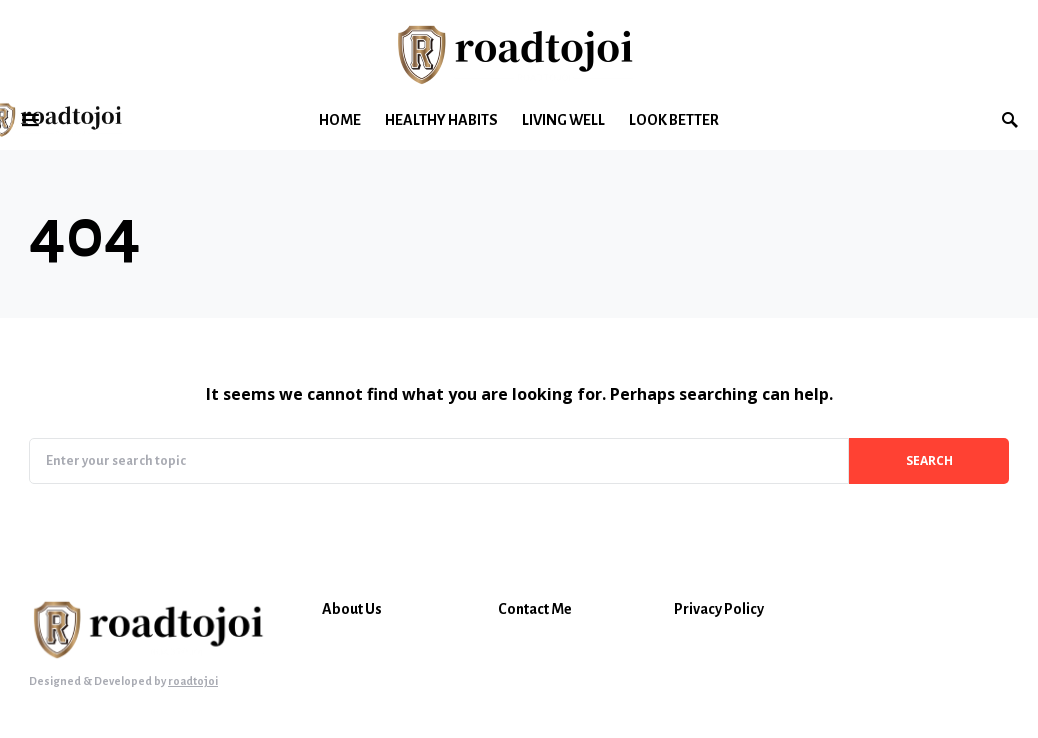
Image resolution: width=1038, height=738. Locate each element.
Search (929, 460)
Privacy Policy (719, 609)
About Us (352, 609)
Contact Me (535, 609)
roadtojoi (193, 681)
